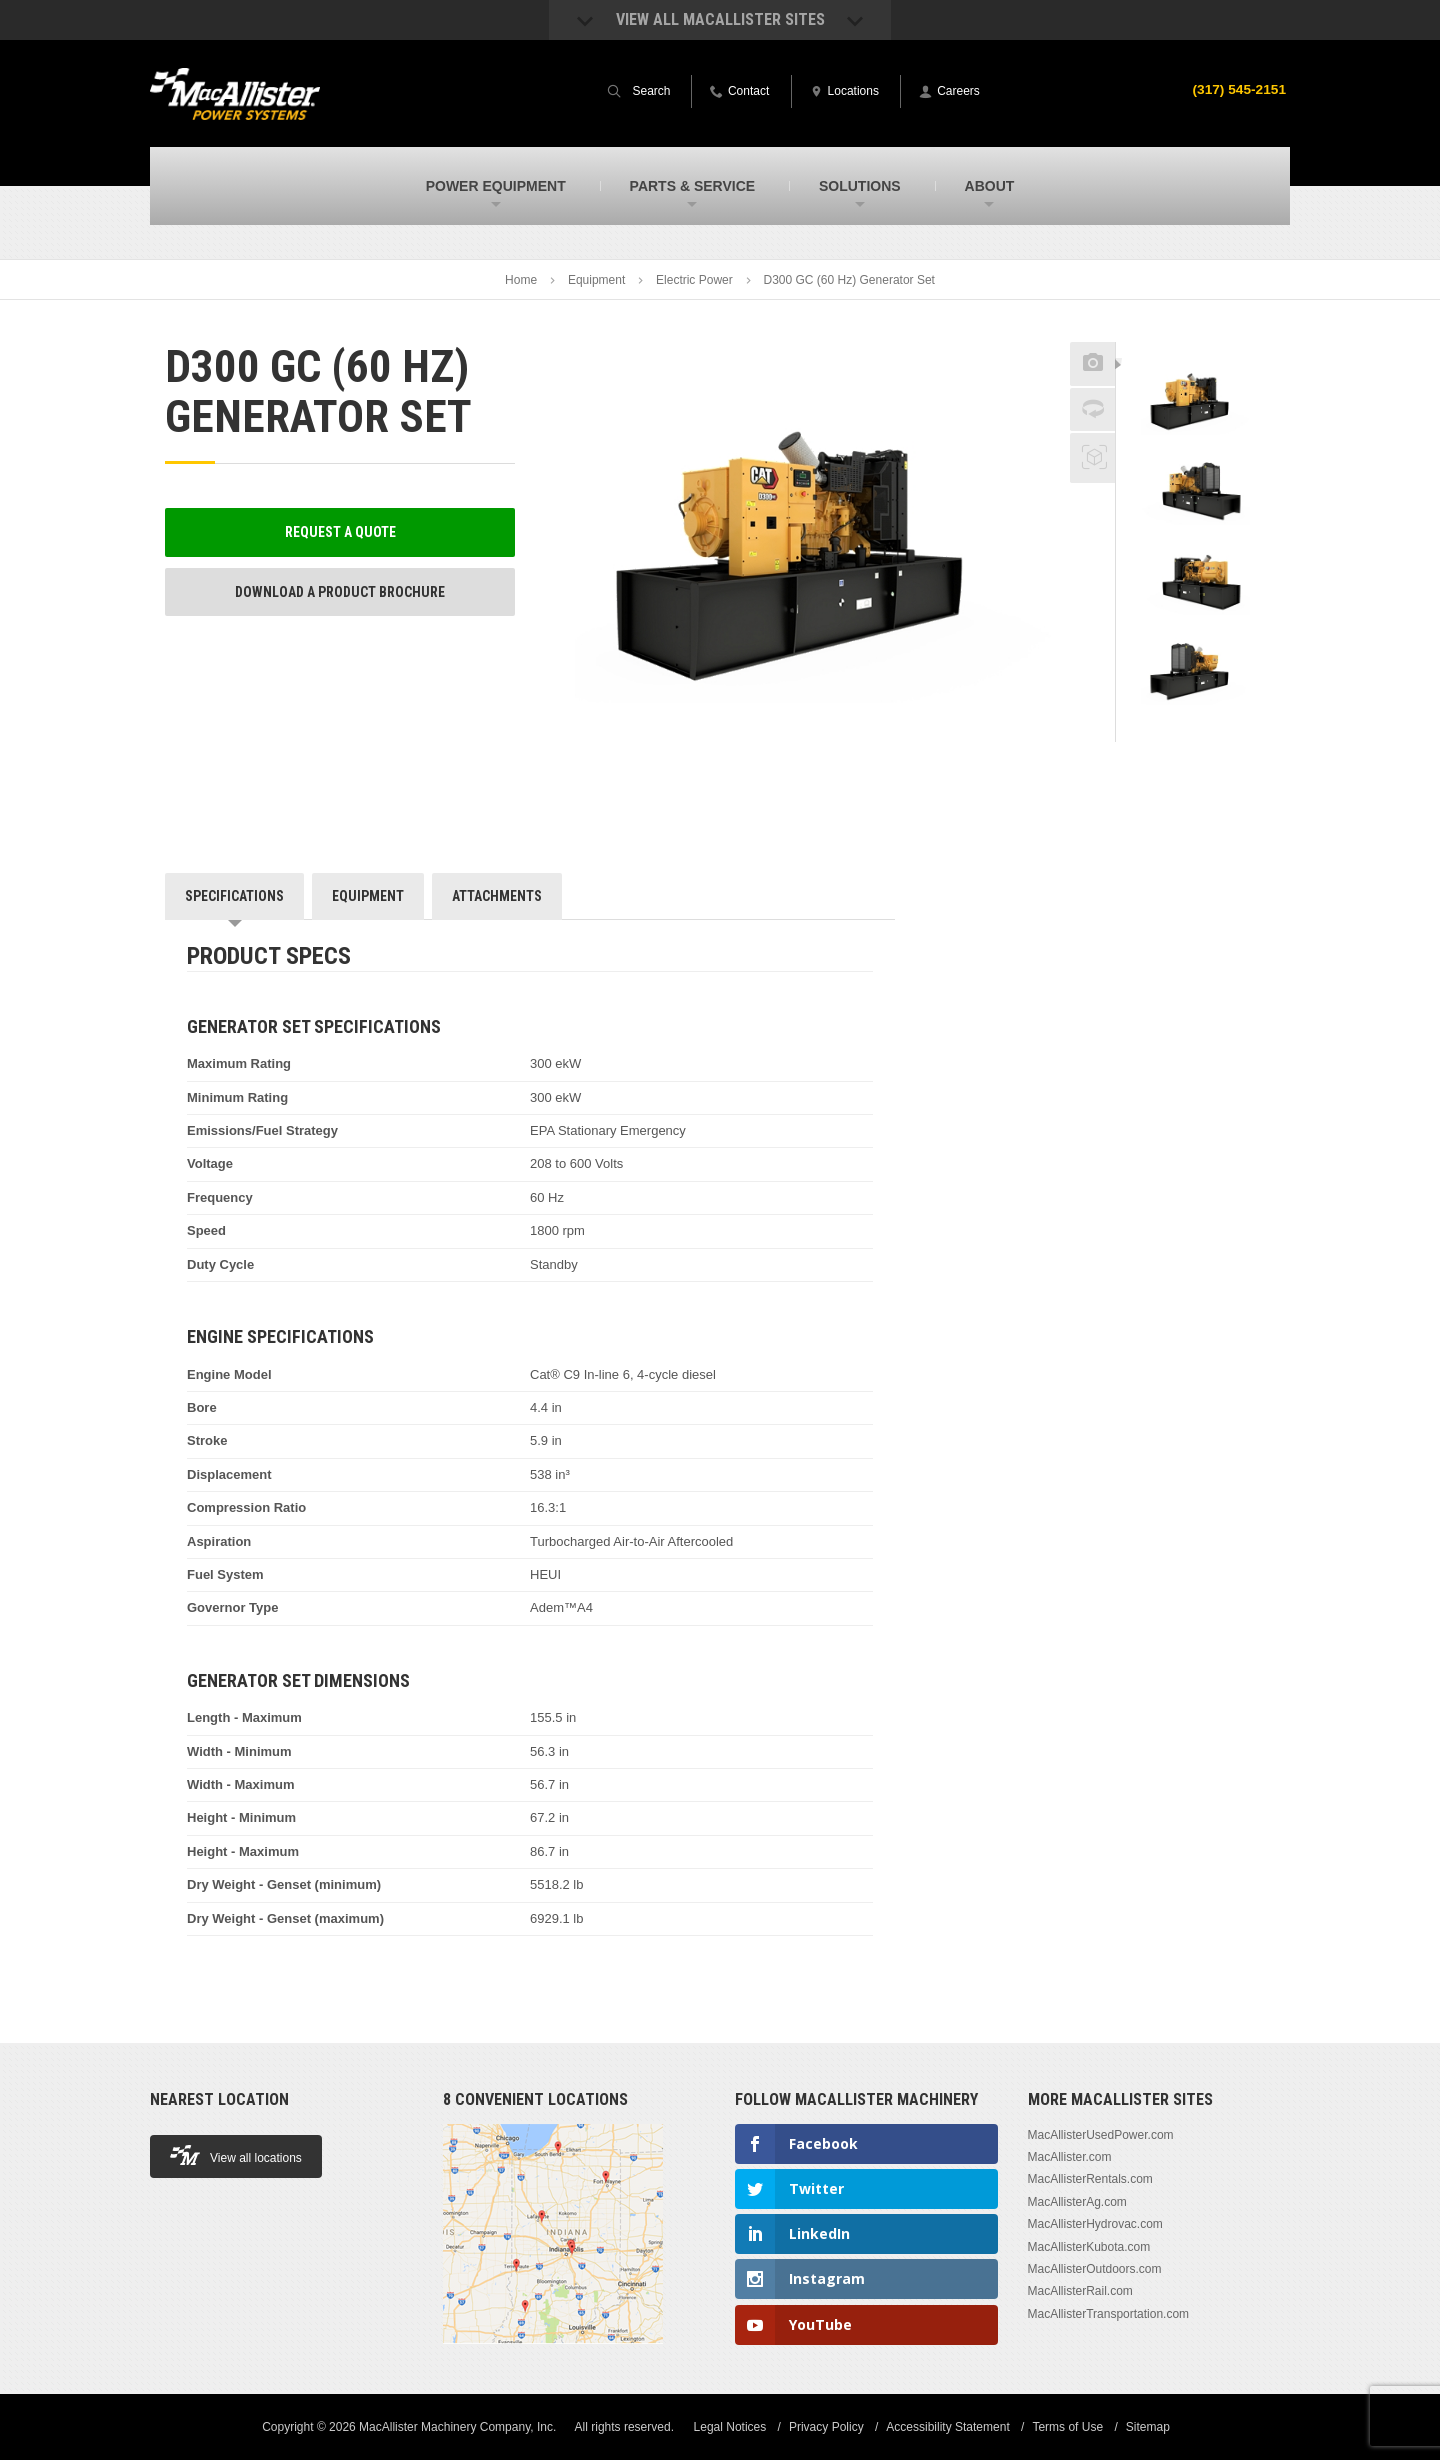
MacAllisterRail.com (1080, 2291)
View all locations (236, 2155)
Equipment (596, 280)
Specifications (234, 896)
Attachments (497, 896)
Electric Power (694, 280)
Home (521, 280)
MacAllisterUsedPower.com (1101, 2135)
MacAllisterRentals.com (1090, 2179)
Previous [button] (1196, 336)
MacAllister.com (1070, 2157)
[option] (1195, 397)
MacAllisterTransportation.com (1109, 2314)
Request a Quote (340, 532)
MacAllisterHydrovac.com (1095, 2224)
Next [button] (1221, 728)
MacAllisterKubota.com (1089, 2247)
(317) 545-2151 (1238, 89)
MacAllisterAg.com (1077, 2202)
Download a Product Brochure (340, 592)
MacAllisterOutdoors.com (1095, 2269)
